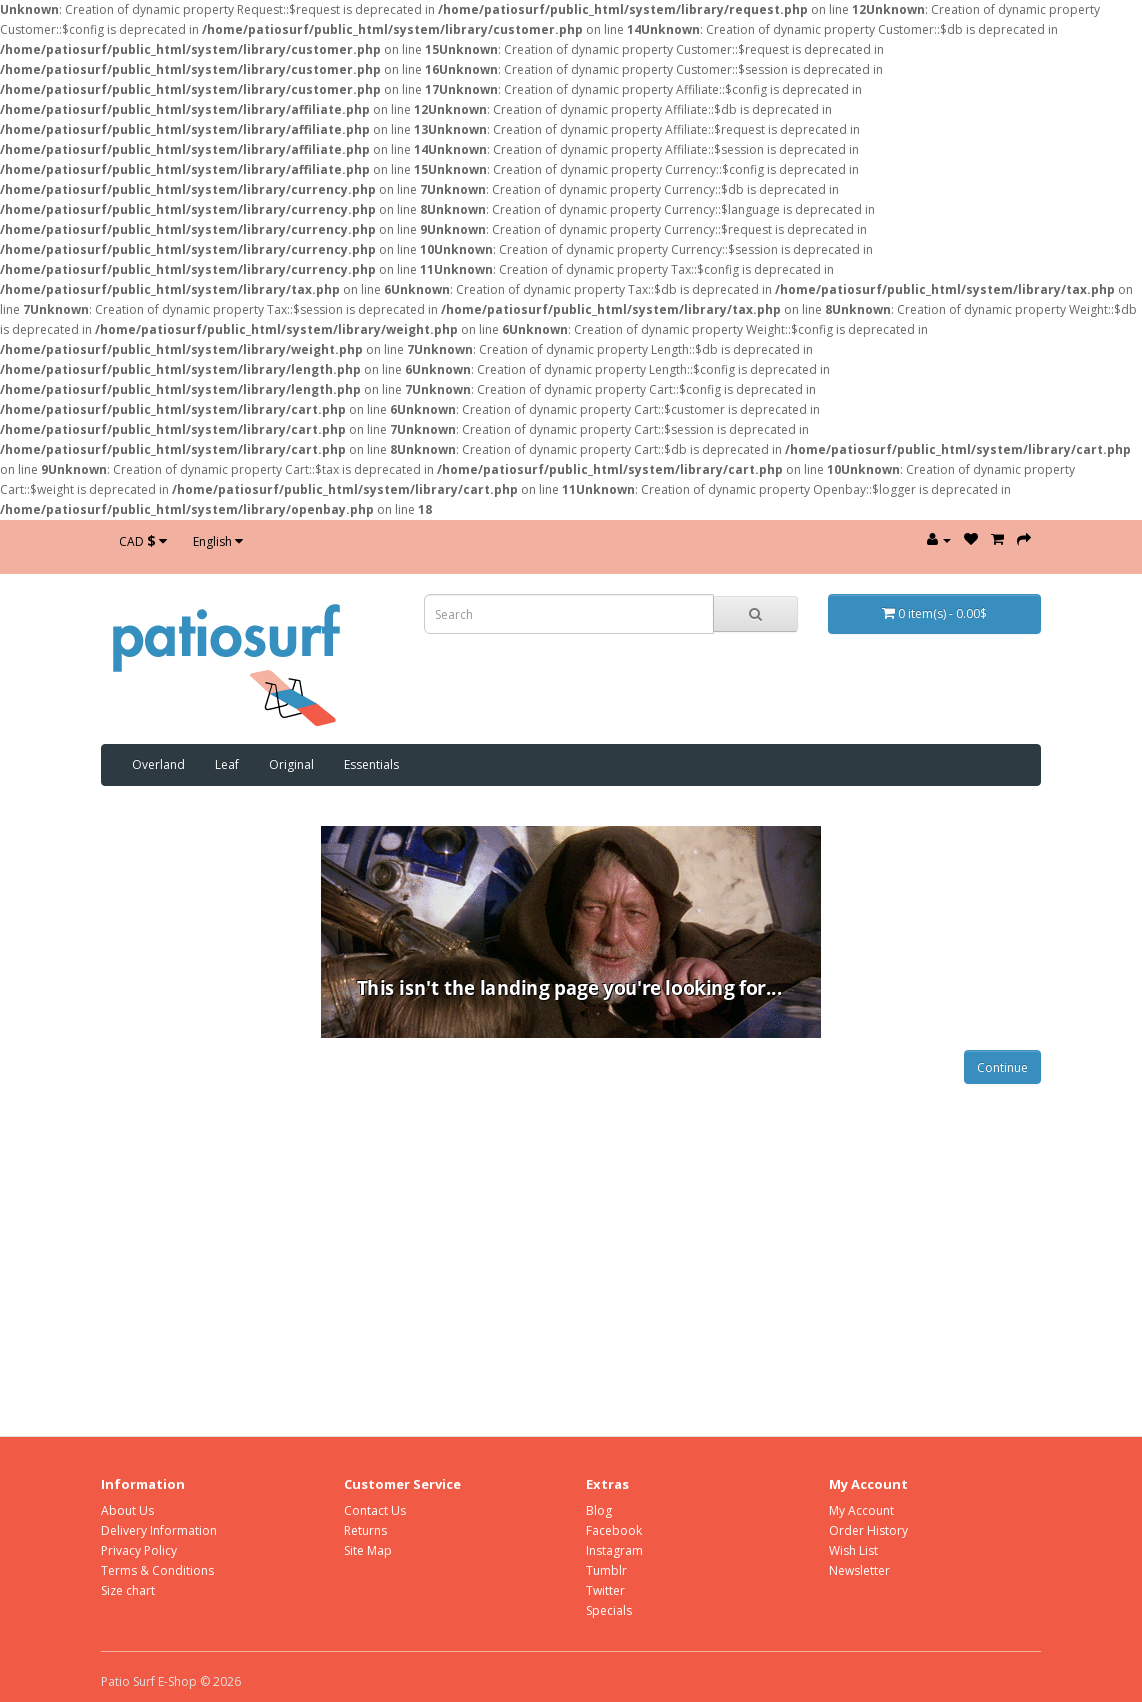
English (218, 541)
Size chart (128, 1590)
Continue (1002, 1067)
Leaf (227, 764)
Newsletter (859, 1570)
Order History (868, 1530)
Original (291, 764)
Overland (158, 764)
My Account (861, 1510)
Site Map (368, 1550)
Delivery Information (159, 1530)
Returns (365, 1530)
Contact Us (375, 1510)
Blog (599, 1510)
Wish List (853, 1550)
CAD (143, 540)
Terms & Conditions (157, 1570)
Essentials (371, 764)
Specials (609, 1610)
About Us (127, 1510)
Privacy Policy (139, 1550)
